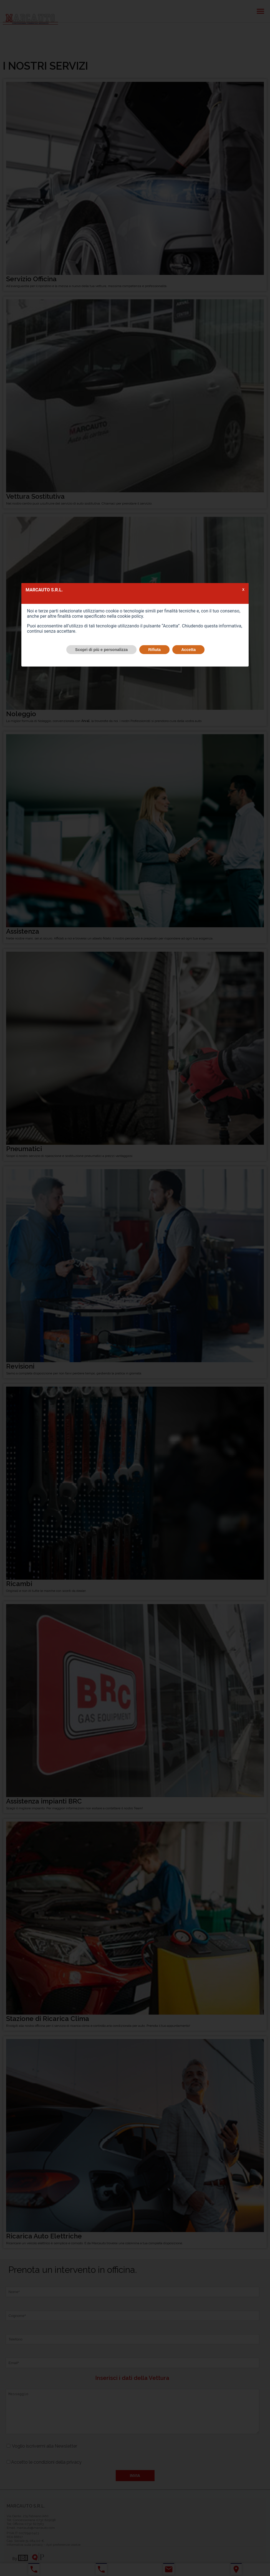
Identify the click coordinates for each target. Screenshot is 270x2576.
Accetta (188, 649)
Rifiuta (154, 649)
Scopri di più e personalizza (101, 649)
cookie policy (130, 616)
